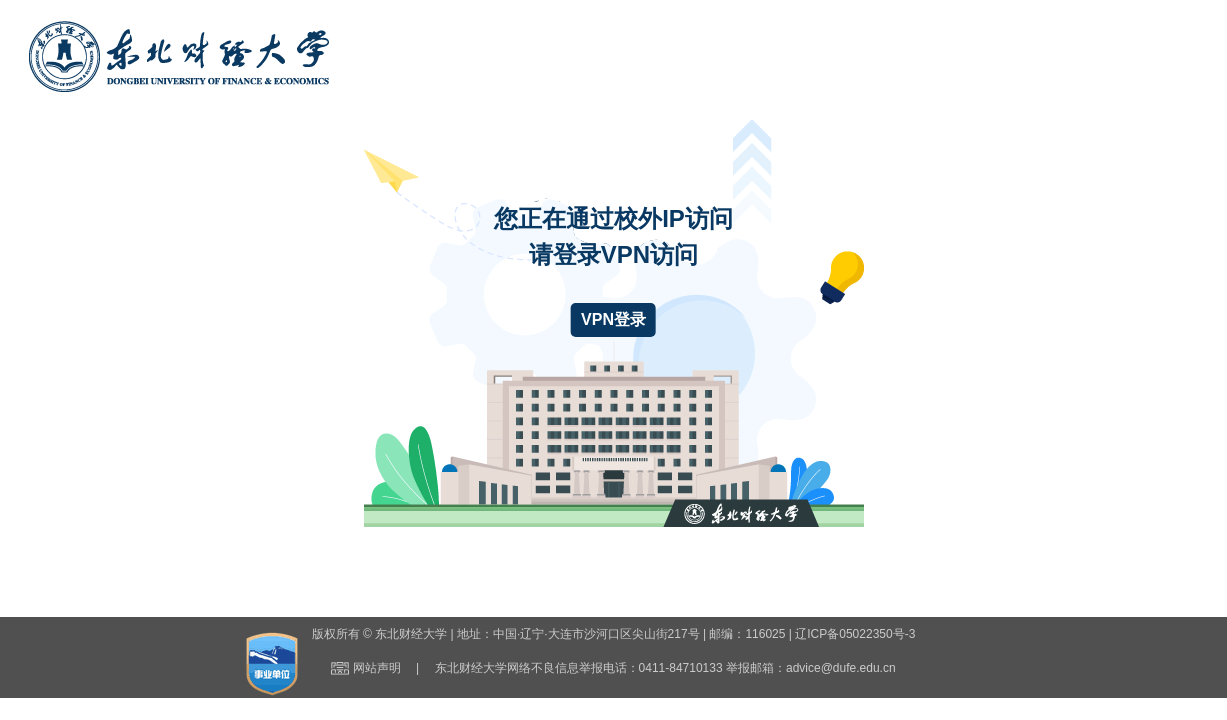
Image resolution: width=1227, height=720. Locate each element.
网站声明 (377, 668)
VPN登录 (613, 319)
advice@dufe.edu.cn (841, 668)
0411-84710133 (681, 668)
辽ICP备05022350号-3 (855, 634)
